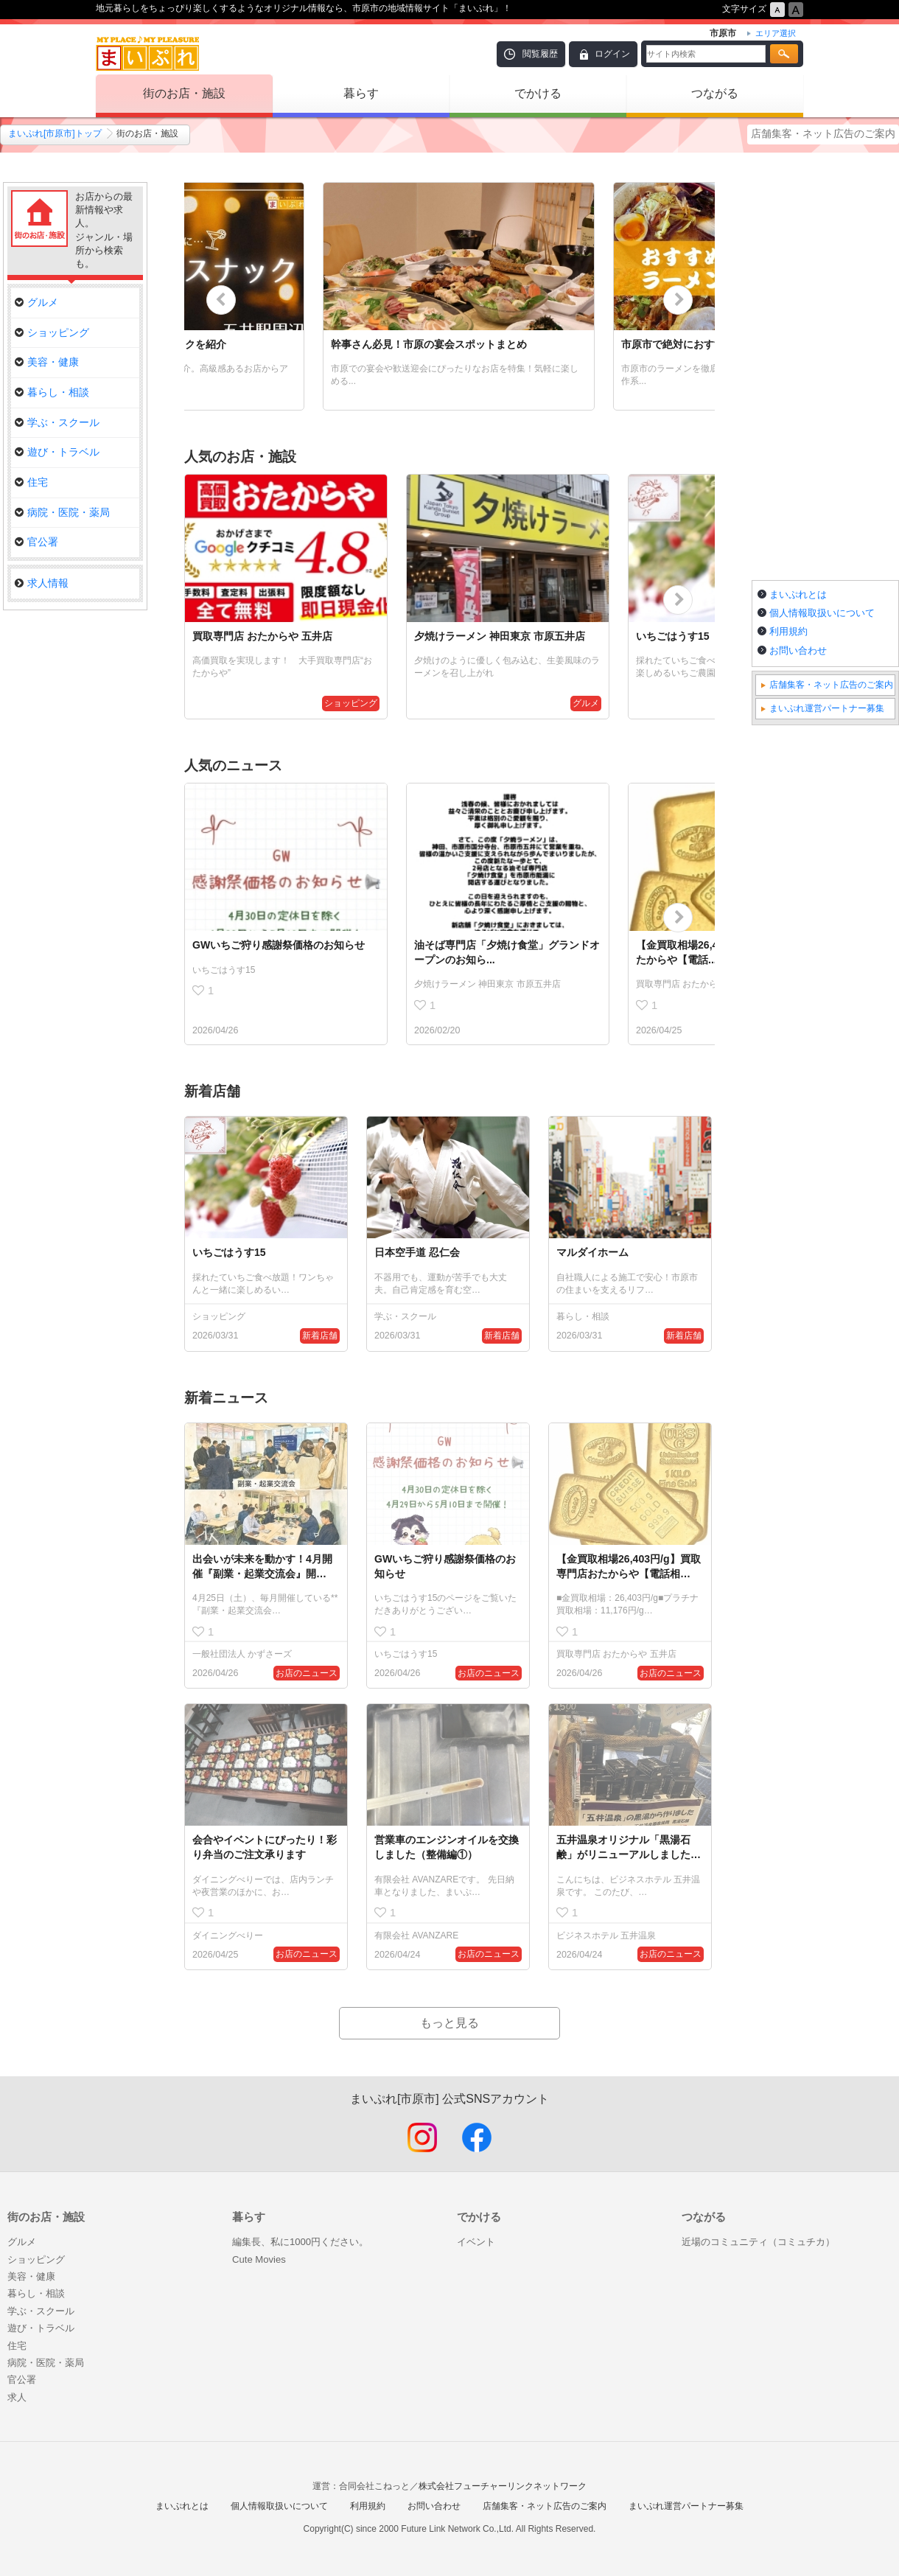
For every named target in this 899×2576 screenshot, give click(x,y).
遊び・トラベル (57, 452)
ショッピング (52, 332)
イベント (476, 2241)
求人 (17, 2397)
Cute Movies (259, 2259)
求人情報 (42, 583)
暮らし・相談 (52, 392)
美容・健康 (47, 362)
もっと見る (449, 2023)
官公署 (36, 542)
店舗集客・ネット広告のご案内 (823, 133)
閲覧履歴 (540, 54)
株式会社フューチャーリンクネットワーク (503, 2486)
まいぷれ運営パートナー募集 (826, 708)
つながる (714, 93)
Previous (221, 300)
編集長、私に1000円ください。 (300, 2241)
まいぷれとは (798, 594)
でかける (538, 93)
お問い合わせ (798, 650)
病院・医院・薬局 (62, 512)
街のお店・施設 (184, 93)
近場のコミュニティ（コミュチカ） (758, 2241)
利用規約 (788, 631)
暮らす (361, 93)
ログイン (612, 54)
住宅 (31, 482)
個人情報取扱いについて (822, 612)
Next (678, 300)
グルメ (36, 302)
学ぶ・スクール (57, 422)
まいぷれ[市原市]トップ (55, 133)
